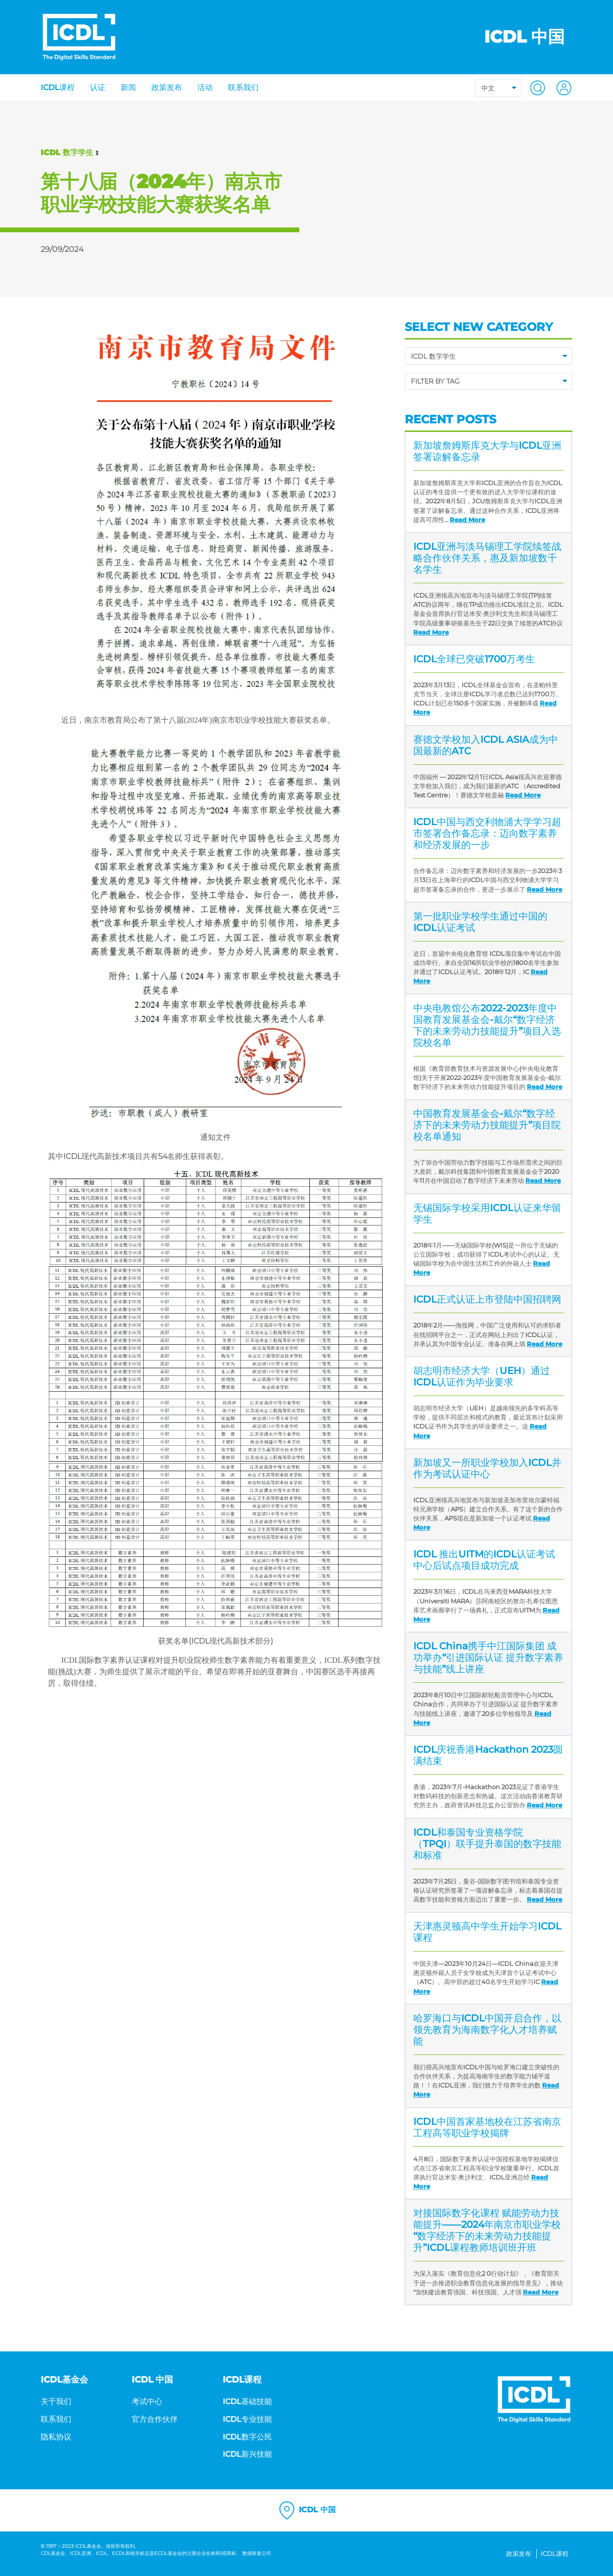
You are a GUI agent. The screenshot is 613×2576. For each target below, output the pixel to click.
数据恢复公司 (256, 2553)
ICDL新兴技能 (247, 2454)
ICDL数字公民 (247, 2436)
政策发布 (166, 87)
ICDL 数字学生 (67, 152)
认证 (97, 87)
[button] (535, 87)
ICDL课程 (58, 87)
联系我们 (243, 87)
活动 (205, 87)
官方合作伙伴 (155, 2419)
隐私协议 (56, 2436)
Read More (467, 519)
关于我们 (56, 2401)
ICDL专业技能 (247, 2419)
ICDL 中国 (306, 2510)
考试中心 (147, 2401)
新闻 (128, 87)
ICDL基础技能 (247, 2401)
